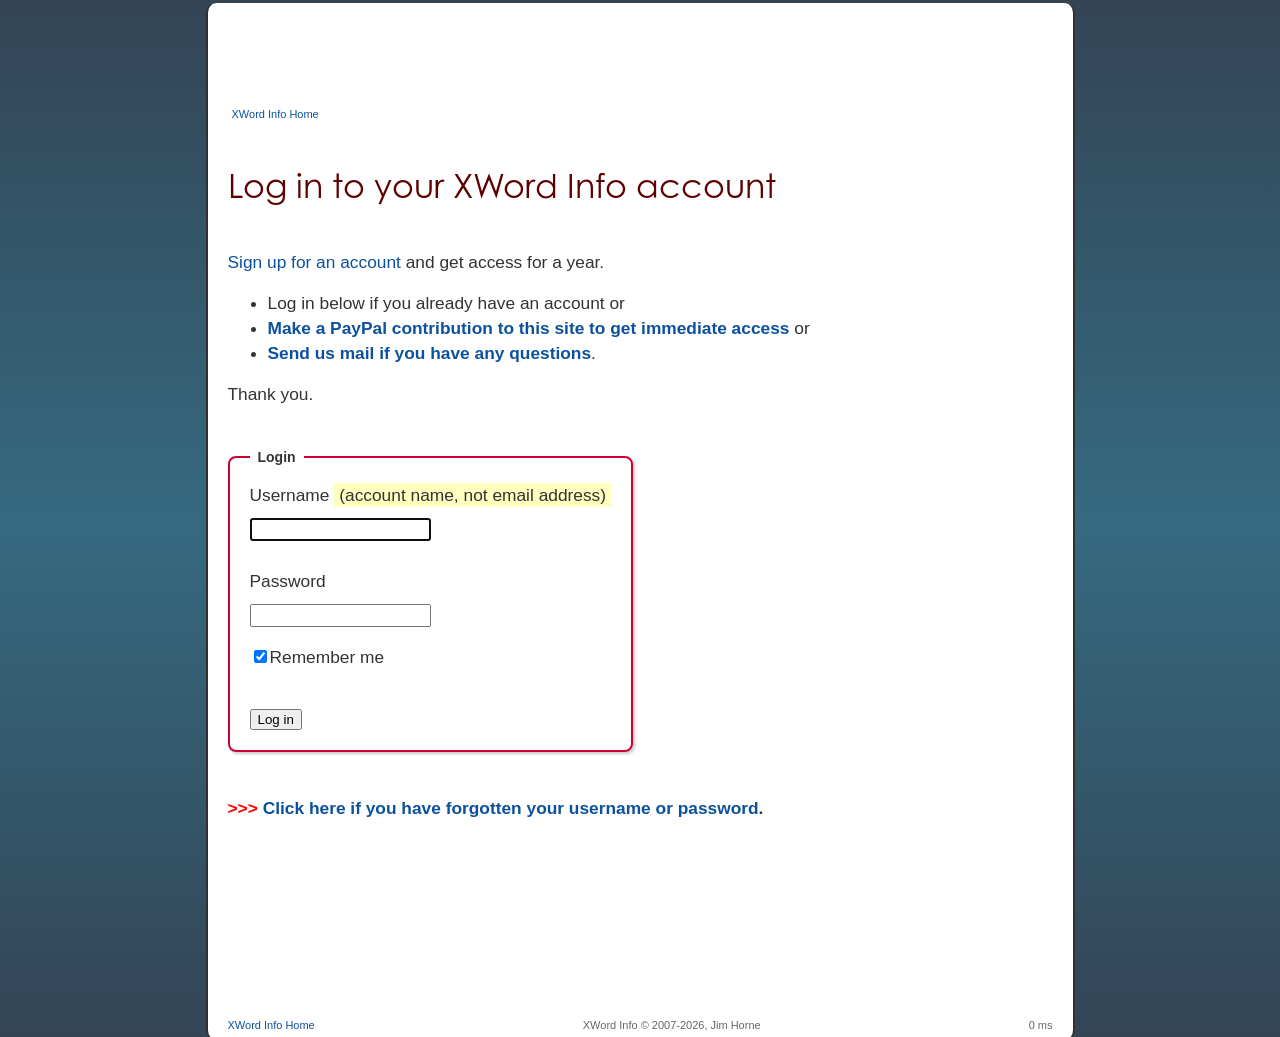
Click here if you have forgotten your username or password (511, 808)
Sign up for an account (314, 262)
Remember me (327, 657)
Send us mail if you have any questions (430, 353)
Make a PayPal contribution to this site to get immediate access (529, 328)
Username (431, 495)
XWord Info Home (275, 114)
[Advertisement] (592, 48)
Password (288, 581)
